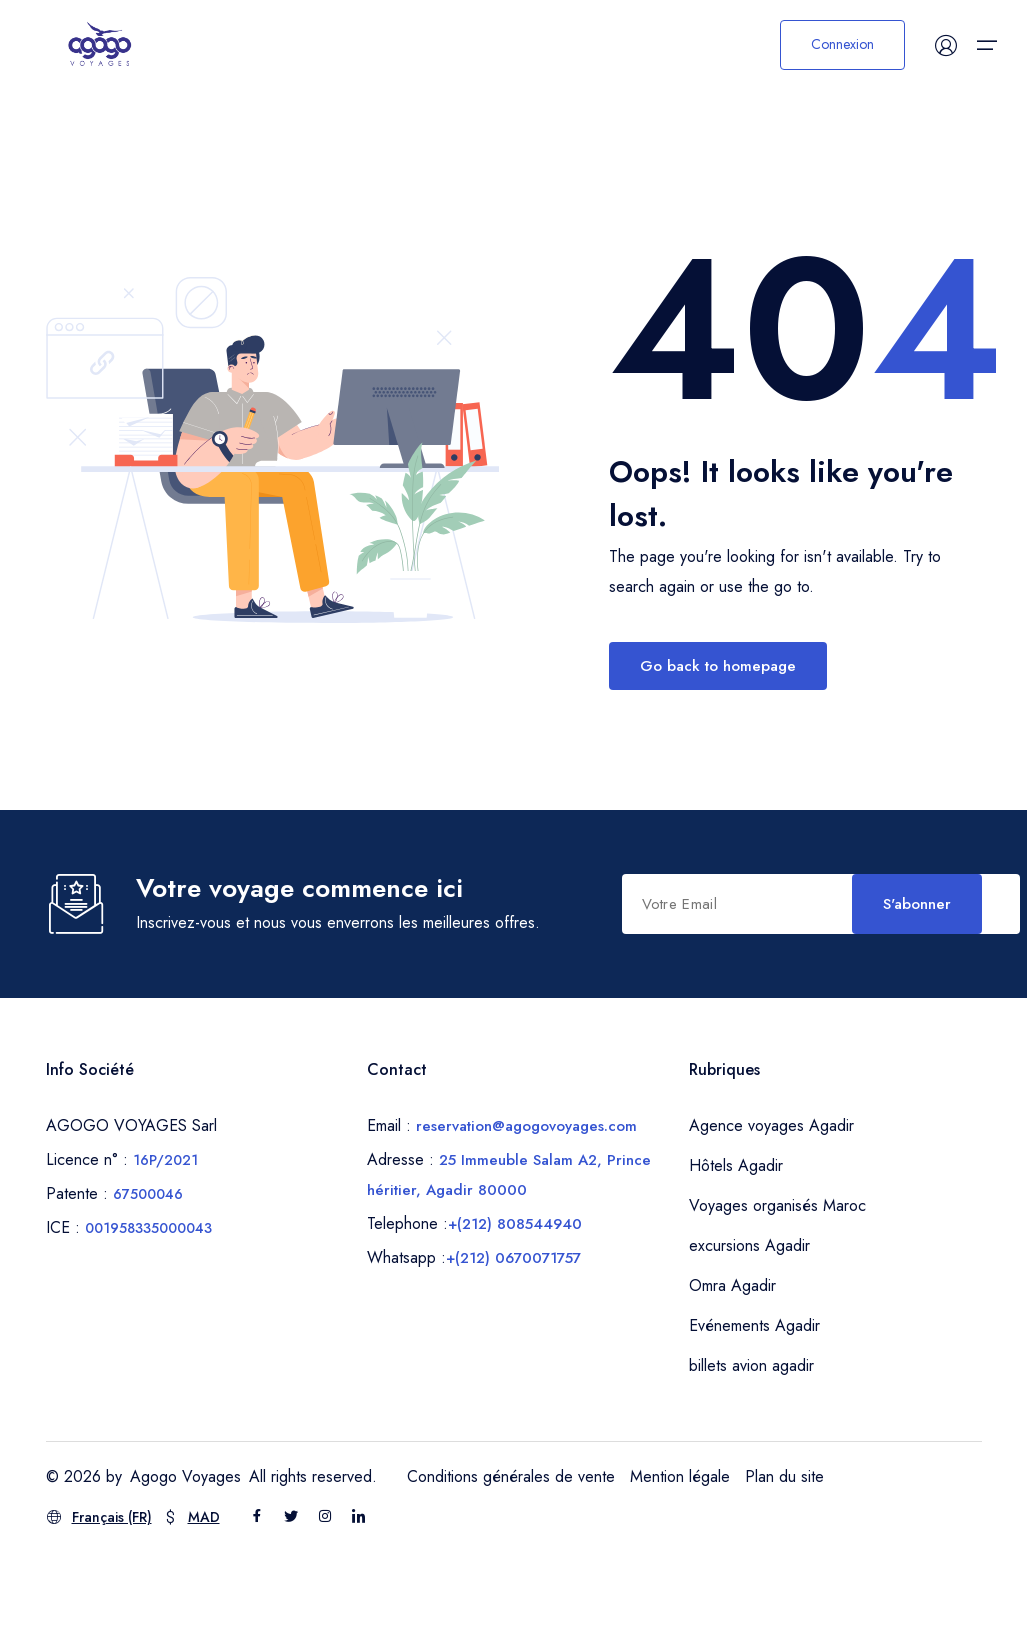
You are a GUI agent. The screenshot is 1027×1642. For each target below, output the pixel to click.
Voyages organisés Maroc (777, 1295)
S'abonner (531, 998)
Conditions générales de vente (511, 1566)
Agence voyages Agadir (771, 1215)
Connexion (842, 45)
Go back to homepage (718, 666)
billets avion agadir (751, 1455)
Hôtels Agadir (736, 1255)
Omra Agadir (732, 1375)
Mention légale (680, 1566)
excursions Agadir (749, 1335)
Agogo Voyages (185, 1566)
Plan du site (784, 1566)
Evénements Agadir (754, 1415)
